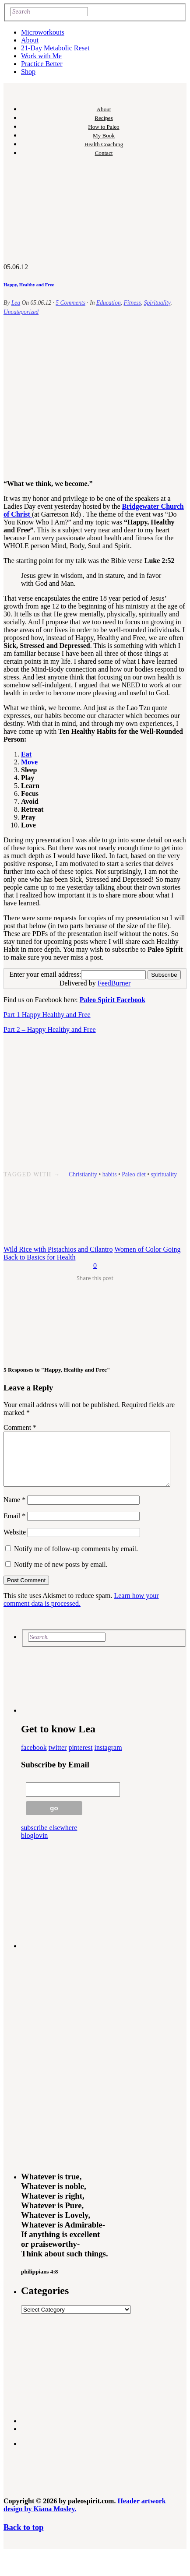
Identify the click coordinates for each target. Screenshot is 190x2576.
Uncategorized (21, 312)
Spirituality (157, 302)
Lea (15, 302)
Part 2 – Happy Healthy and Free (50, 1029)
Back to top (23, 2537)
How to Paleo (103, 126)
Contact (104, 153)
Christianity (83, 1174)
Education (108, 302)
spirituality (164, 1174)
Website (15, 1542)
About (30, 40)
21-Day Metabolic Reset (55, 48)
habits (109, 1174)
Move (29, 762)
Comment (20, 1427)
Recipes (104, 118)
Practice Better (42, 63)
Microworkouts (42, 32)
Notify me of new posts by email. (61, 1575)
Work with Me (41, 56)
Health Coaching (103, 144)
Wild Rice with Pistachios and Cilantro (58, 1249)
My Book (104, 135)
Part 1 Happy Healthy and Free (47, 1014)
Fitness (132, 302)
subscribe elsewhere (49, 1838)
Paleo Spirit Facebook (112, 999)
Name (14, 1510)
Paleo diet (134, 1174)
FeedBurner (114, 983)
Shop (28, 71)
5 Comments (70, 302)
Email (14, 1526)
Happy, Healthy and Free (29, 284)
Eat (26, 754)
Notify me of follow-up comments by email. (76, 1559)
